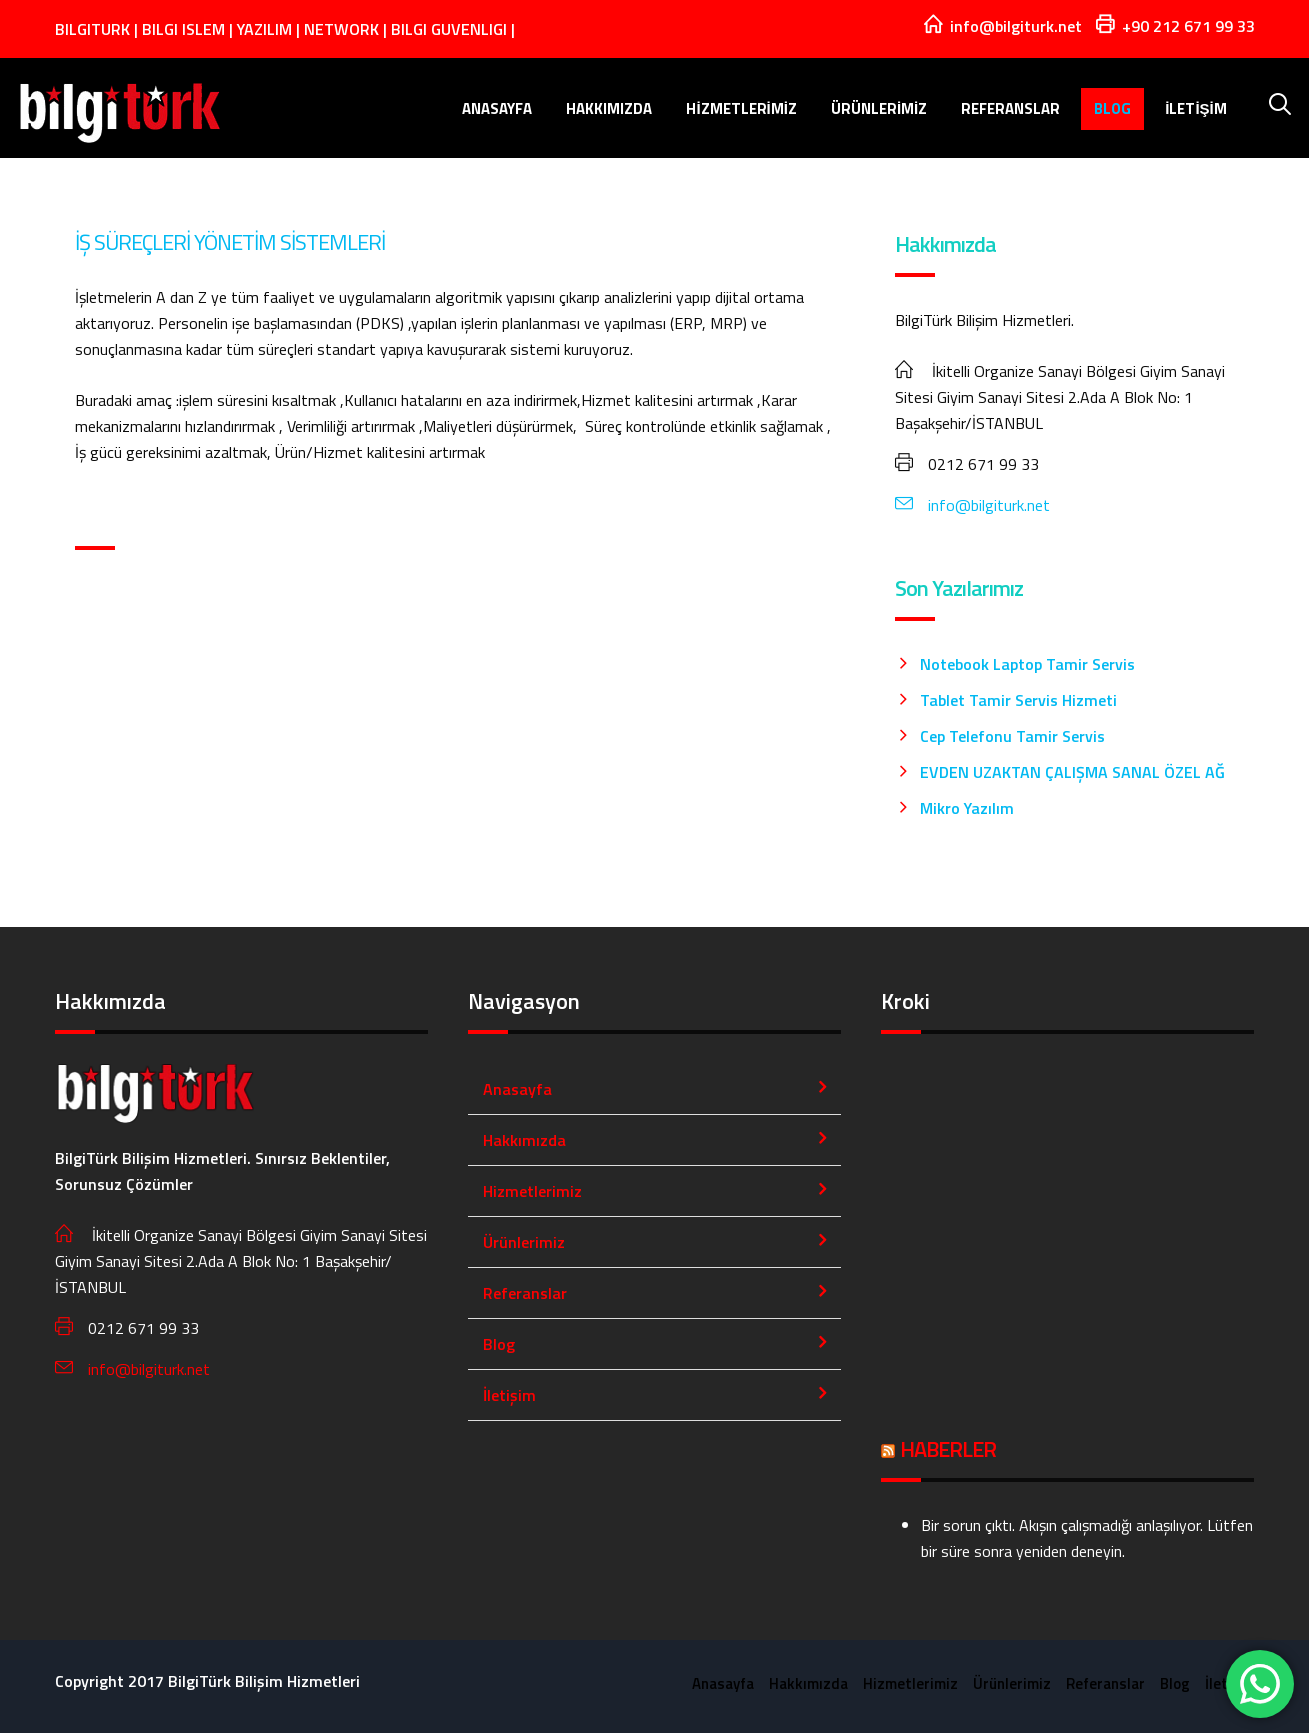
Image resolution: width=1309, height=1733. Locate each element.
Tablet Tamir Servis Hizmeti (1018, 700)
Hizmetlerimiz (744, 108)
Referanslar (1013, 108)
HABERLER (948, 1449)
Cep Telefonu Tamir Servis (1012, 736)
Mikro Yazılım (967, 808)
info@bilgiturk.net (972, 505)
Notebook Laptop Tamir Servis (1027, 664)
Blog (1115, 108)
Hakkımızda (612, 108)
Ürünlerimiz (882, 108)
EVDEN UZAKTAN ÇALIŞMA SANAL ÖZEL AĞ (1072, 772)
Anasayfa (500, 108)
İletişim (1199, 108)
